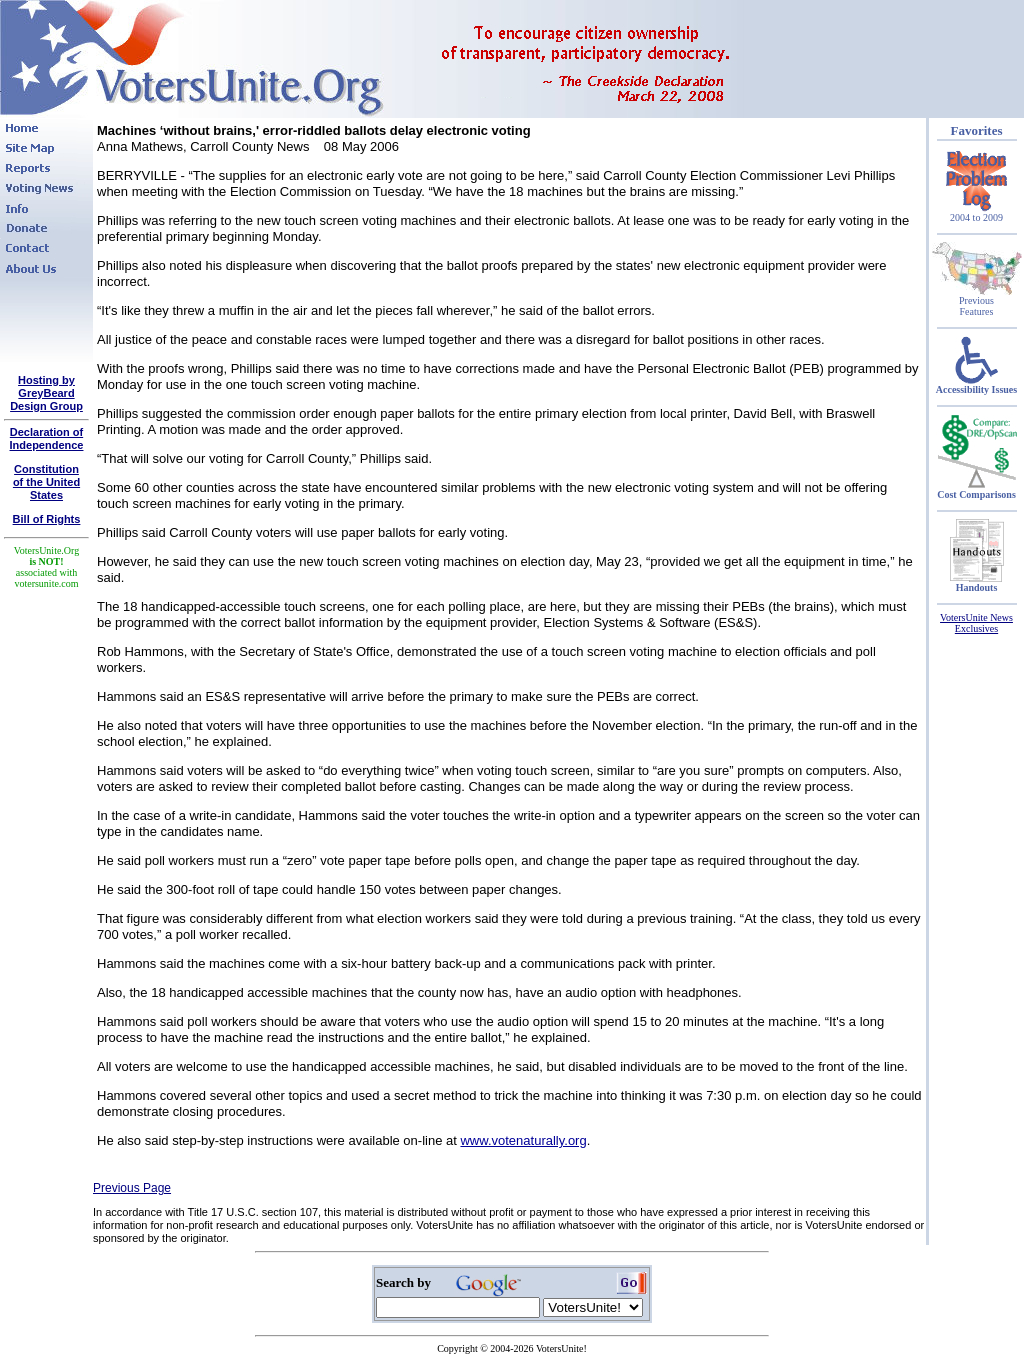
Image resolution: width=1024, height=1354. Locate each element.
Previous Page (132, 1188)
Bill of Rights (47, 519)
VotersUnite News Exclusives (976, 623)
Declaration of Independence (47, 438)
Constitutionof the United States (46, 482)
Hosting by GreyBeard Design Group (46, 393)
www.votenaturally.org (523, 1140)
